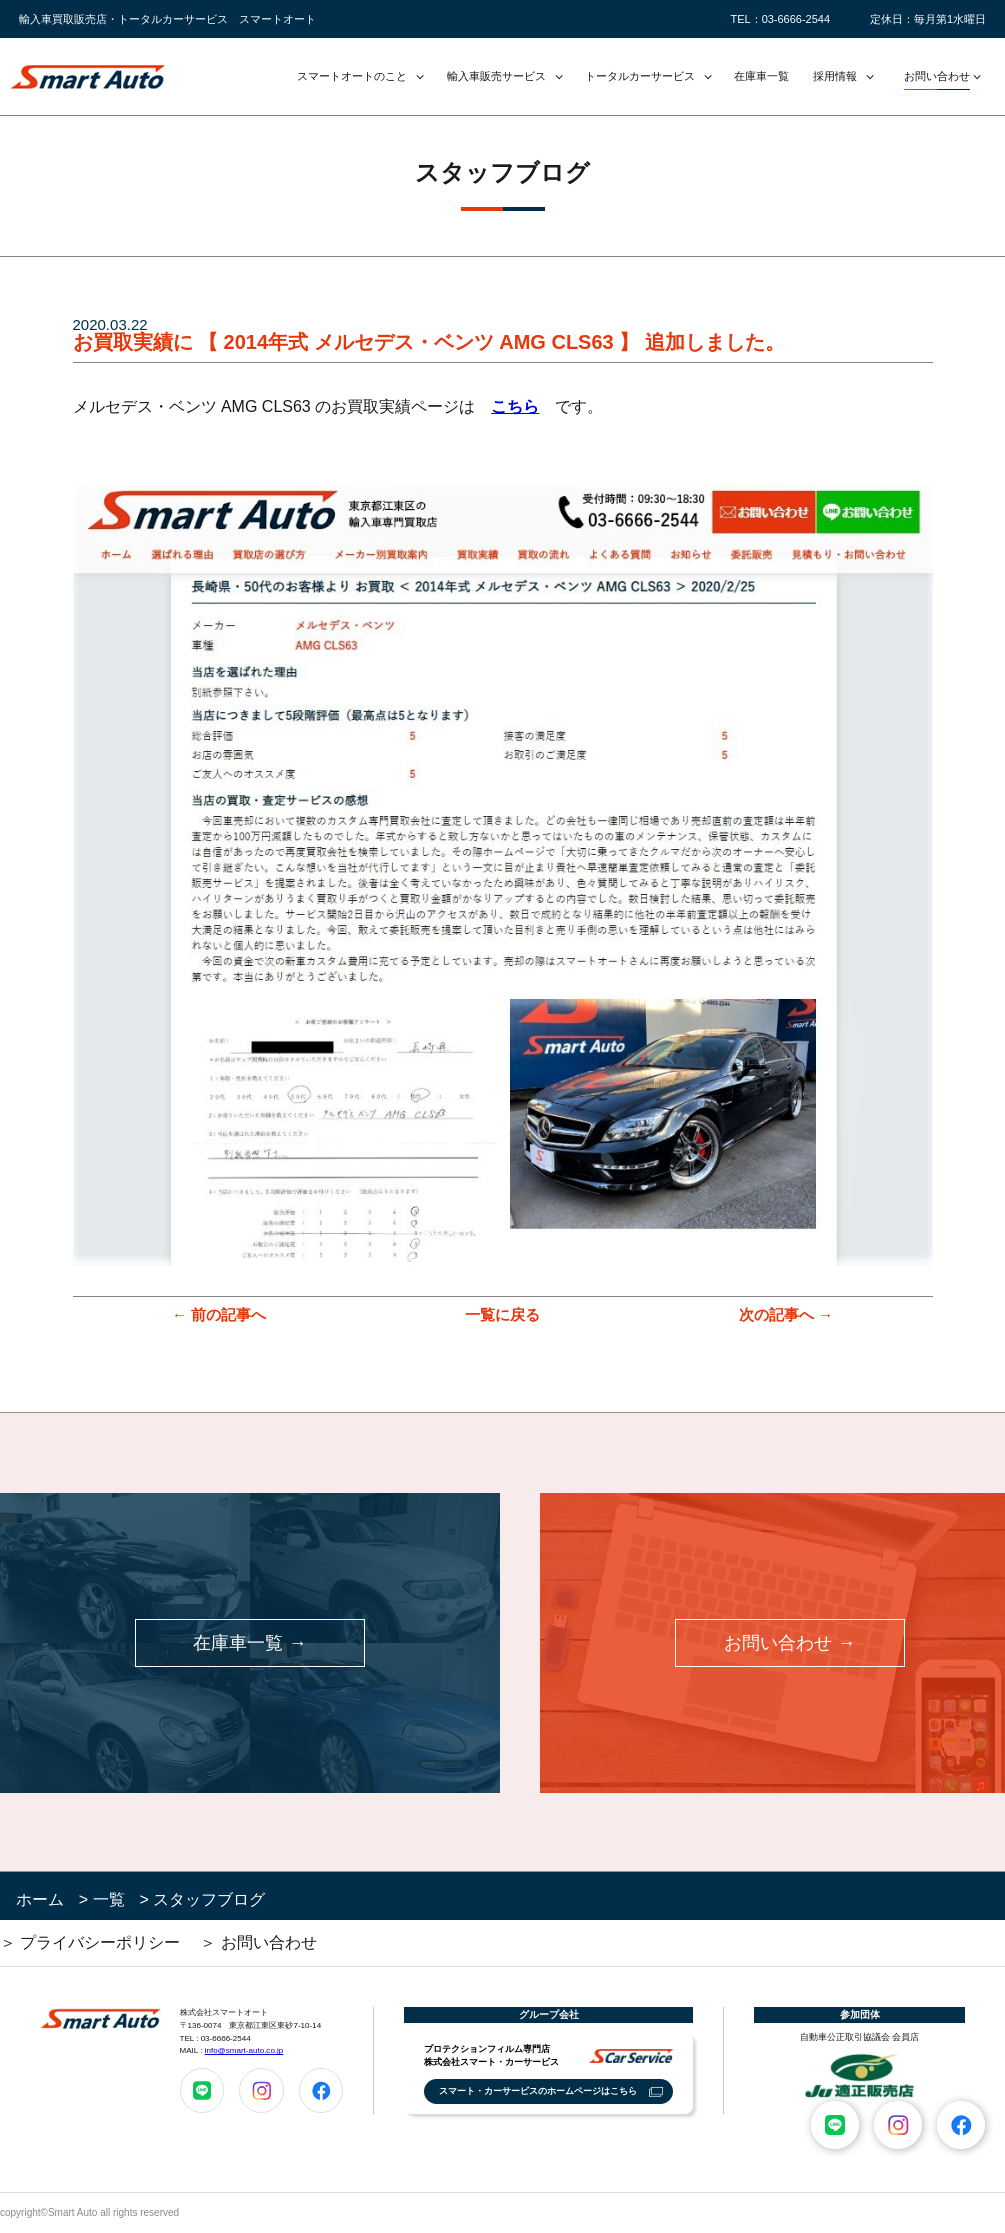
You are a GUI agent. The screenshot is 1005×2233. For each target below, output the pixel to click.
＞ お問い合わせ (258, 1942)
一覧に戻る (502, 1314)
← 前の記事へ (219, 1314)
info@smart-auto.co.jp (244, 2050)
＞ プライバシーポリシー (90, 1942)
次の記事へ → (786, 1314)
